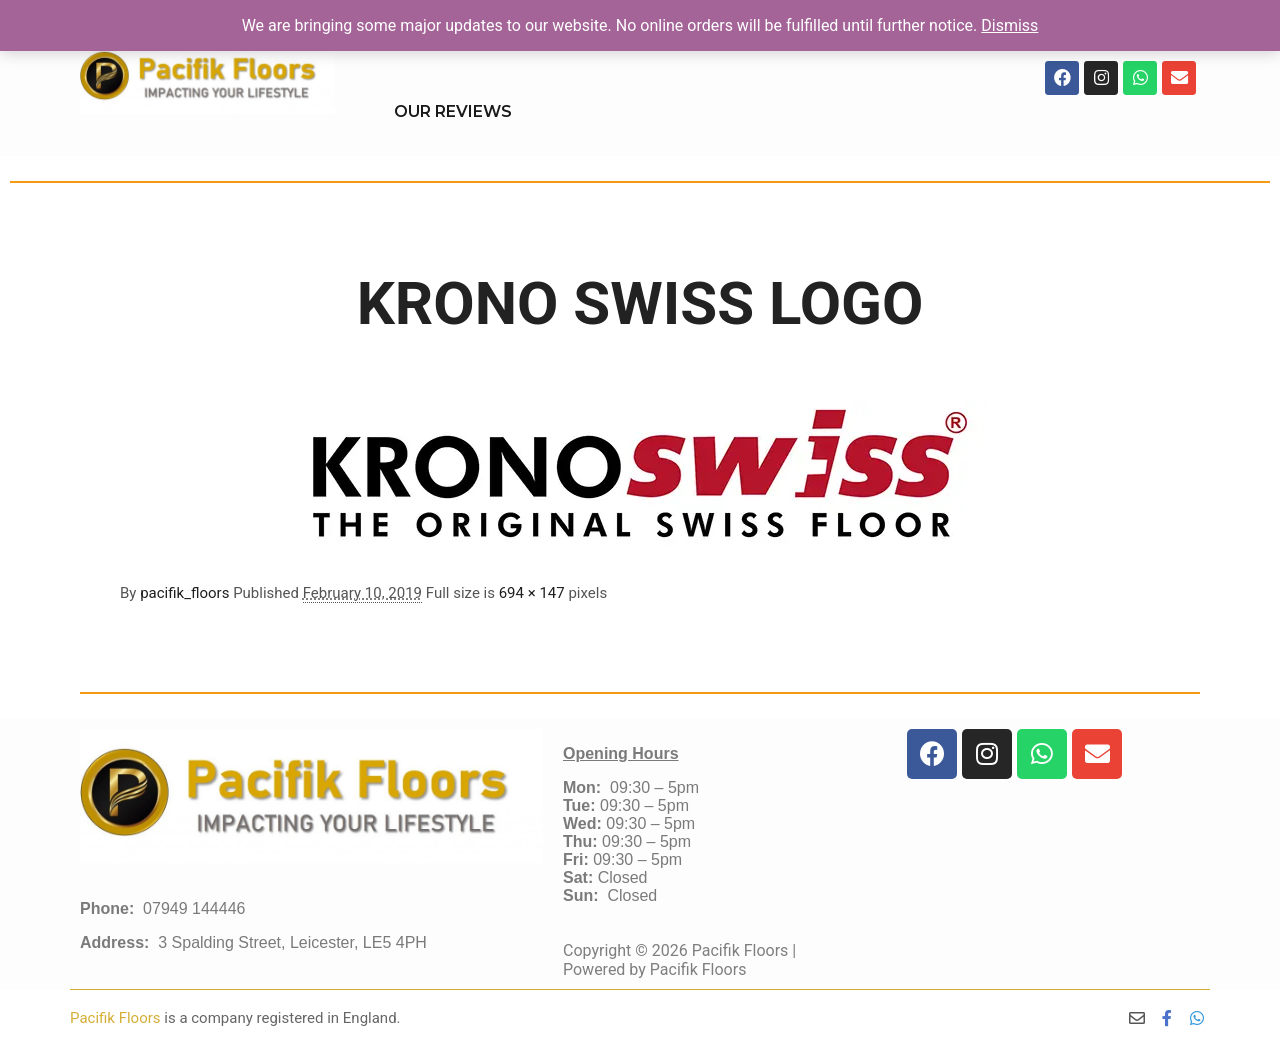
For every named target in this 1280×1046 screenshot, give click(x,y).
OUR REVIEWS (453, 111)
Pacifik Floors (117, 1018)
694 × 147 (532, 593)
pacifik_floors (184, 593)
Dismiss (1009, 25)
